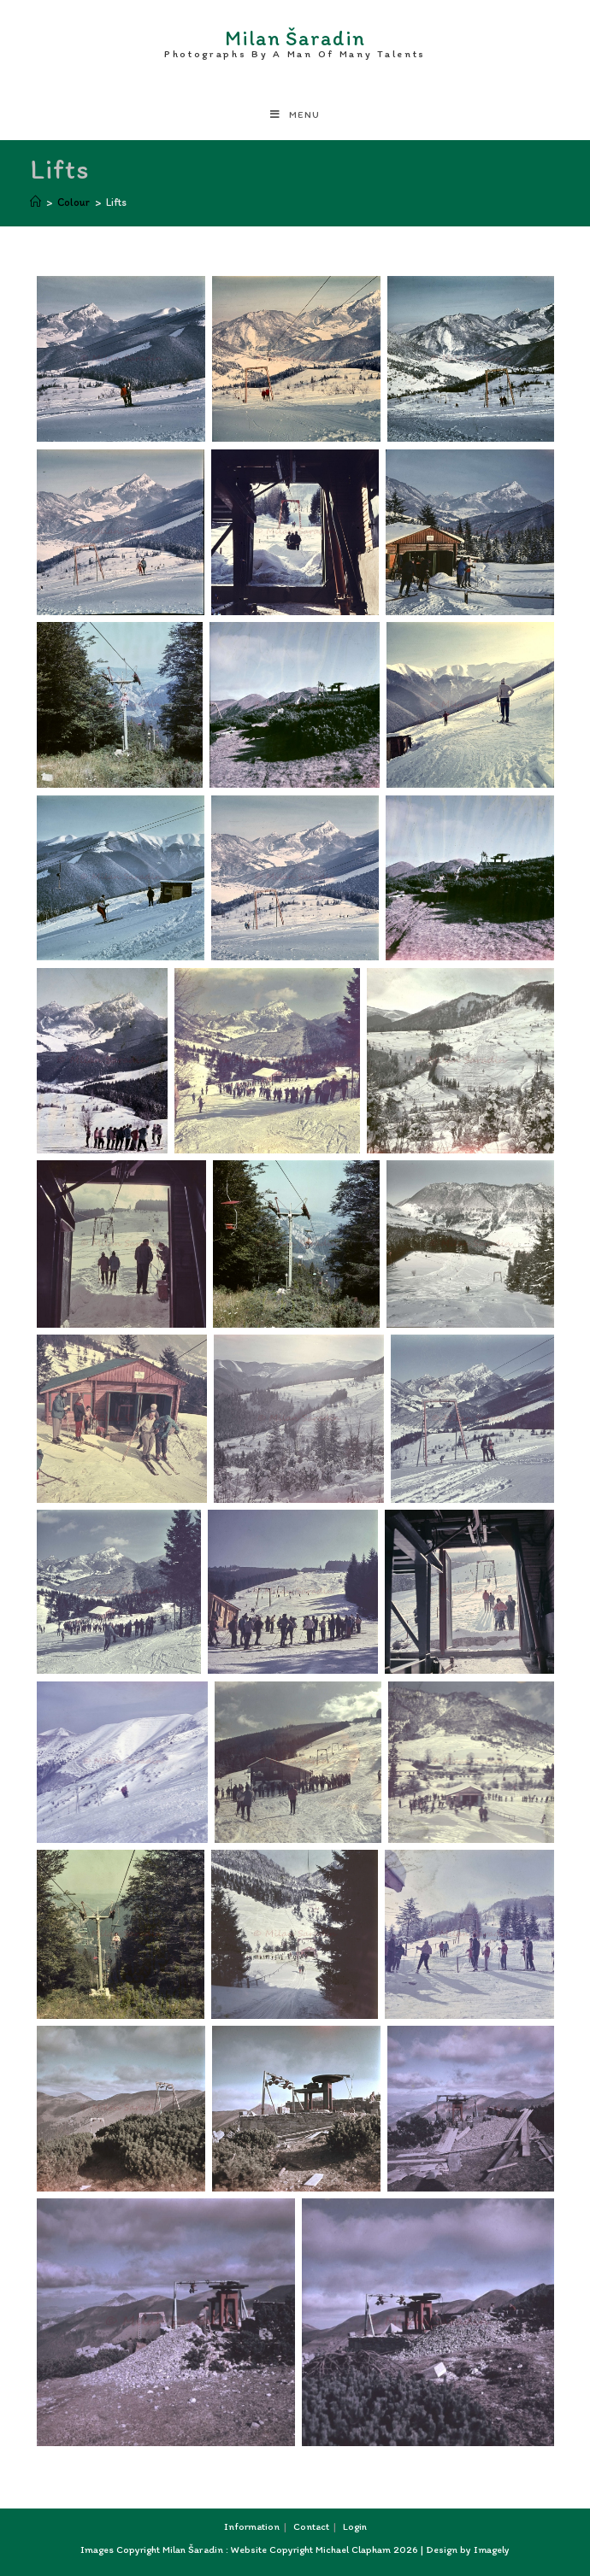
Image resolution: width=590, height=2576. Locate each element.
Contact (311, 2526)
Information (252, 2526)
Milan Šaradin (295, 40)
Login (355, 2526)
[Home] (35, 202)
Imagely (492, 2549)
